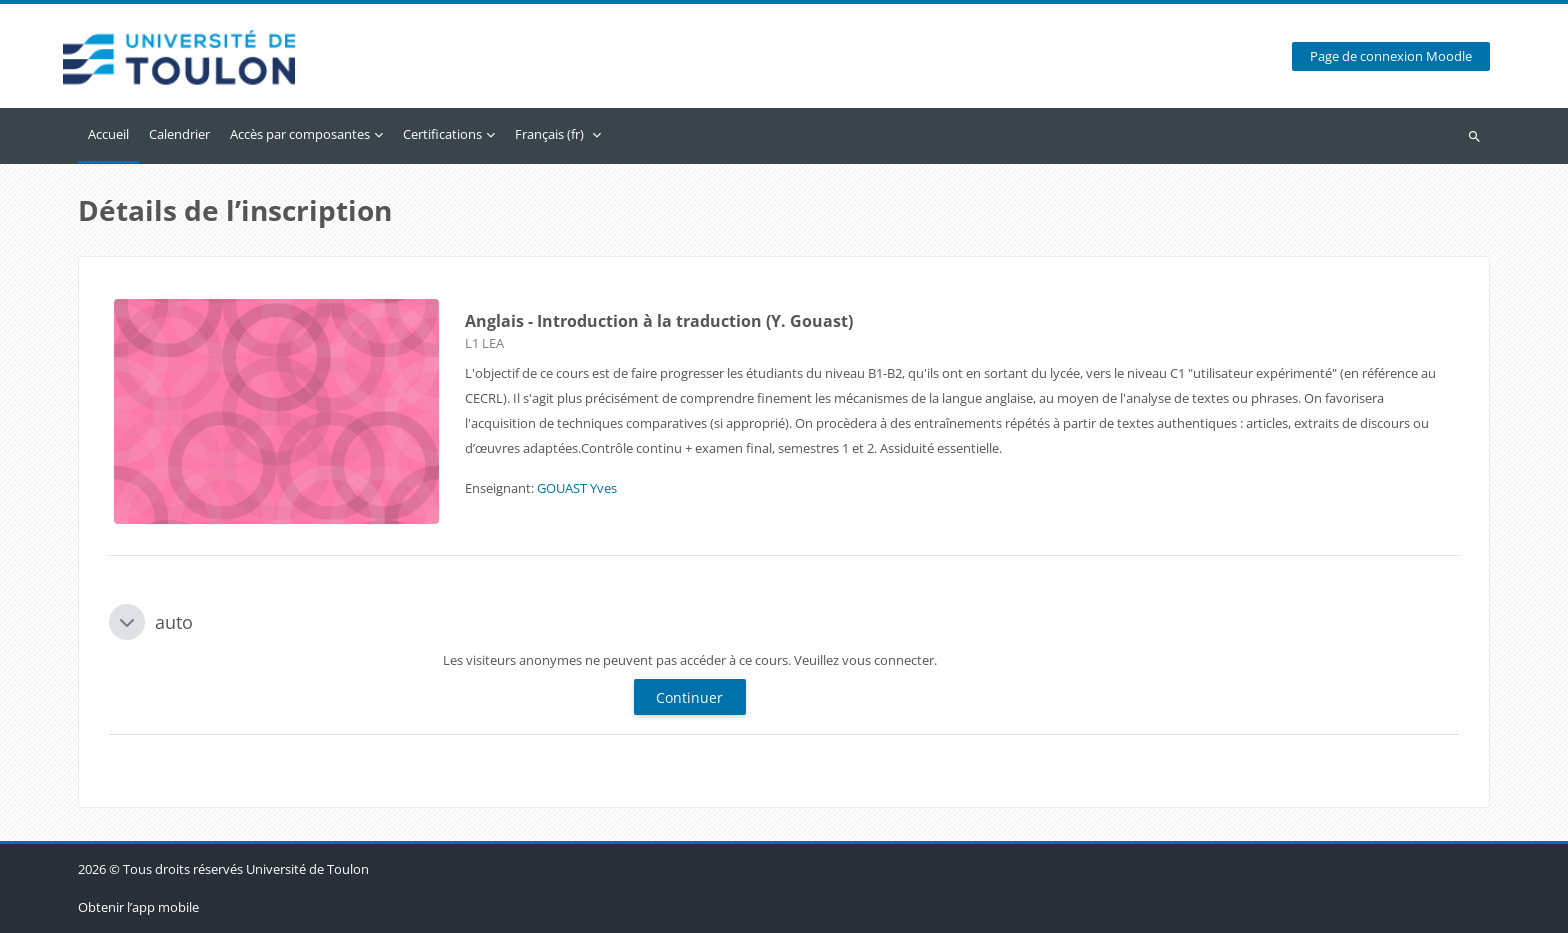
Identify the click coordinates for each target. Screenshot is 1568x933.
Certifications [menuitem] (442, 134)
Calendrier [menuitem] (179, 134)
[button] (127, 622)
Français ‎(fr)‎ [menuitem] (549, 134)
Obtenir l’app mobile (138, 907)
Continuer (689, 697)
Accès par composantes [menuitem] (300, 134)
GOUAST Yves (577, 488)
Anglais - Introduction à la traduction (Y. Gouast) (659, 321)
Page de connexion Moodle (1391, 56)
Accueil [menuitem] (108, 134)
